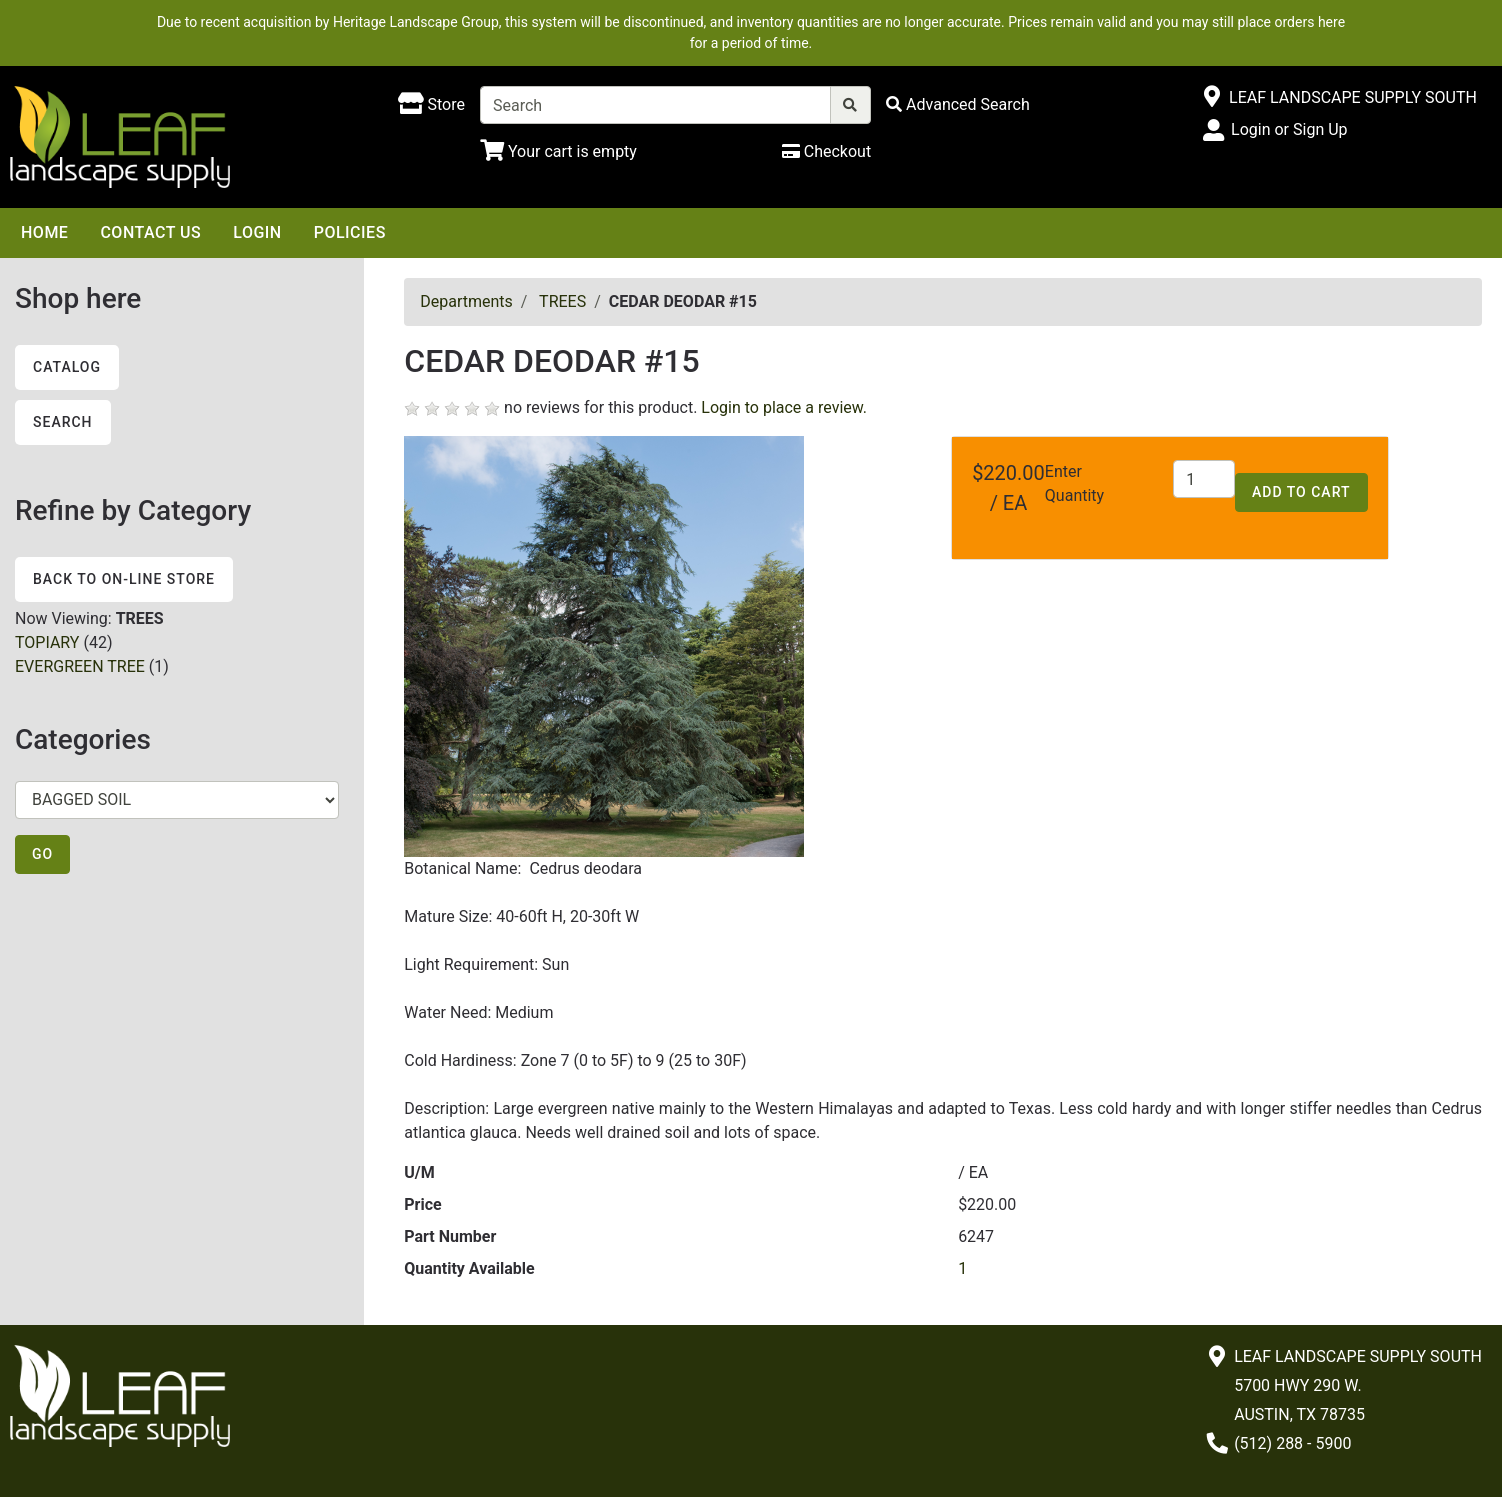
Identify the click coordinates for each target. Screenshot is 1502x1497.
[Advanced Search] (958, 104)
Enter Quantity (1074, 483)
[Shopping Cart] (558, 151)
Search (63, 422)
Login (257, 232)
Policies (350, 232)
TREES (562, 301)
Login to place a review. (784, 407)
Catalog (67, 367)
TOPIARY (47, 642)
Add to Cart (1301, 492)
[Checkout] (826, 151)
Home (44, 232)
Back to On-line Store (124, 579)
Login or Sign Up (1289, 129)
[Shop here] (431, 105)
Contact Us (150, 232)
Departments (466, 301)
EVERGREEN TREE (80, 666)
